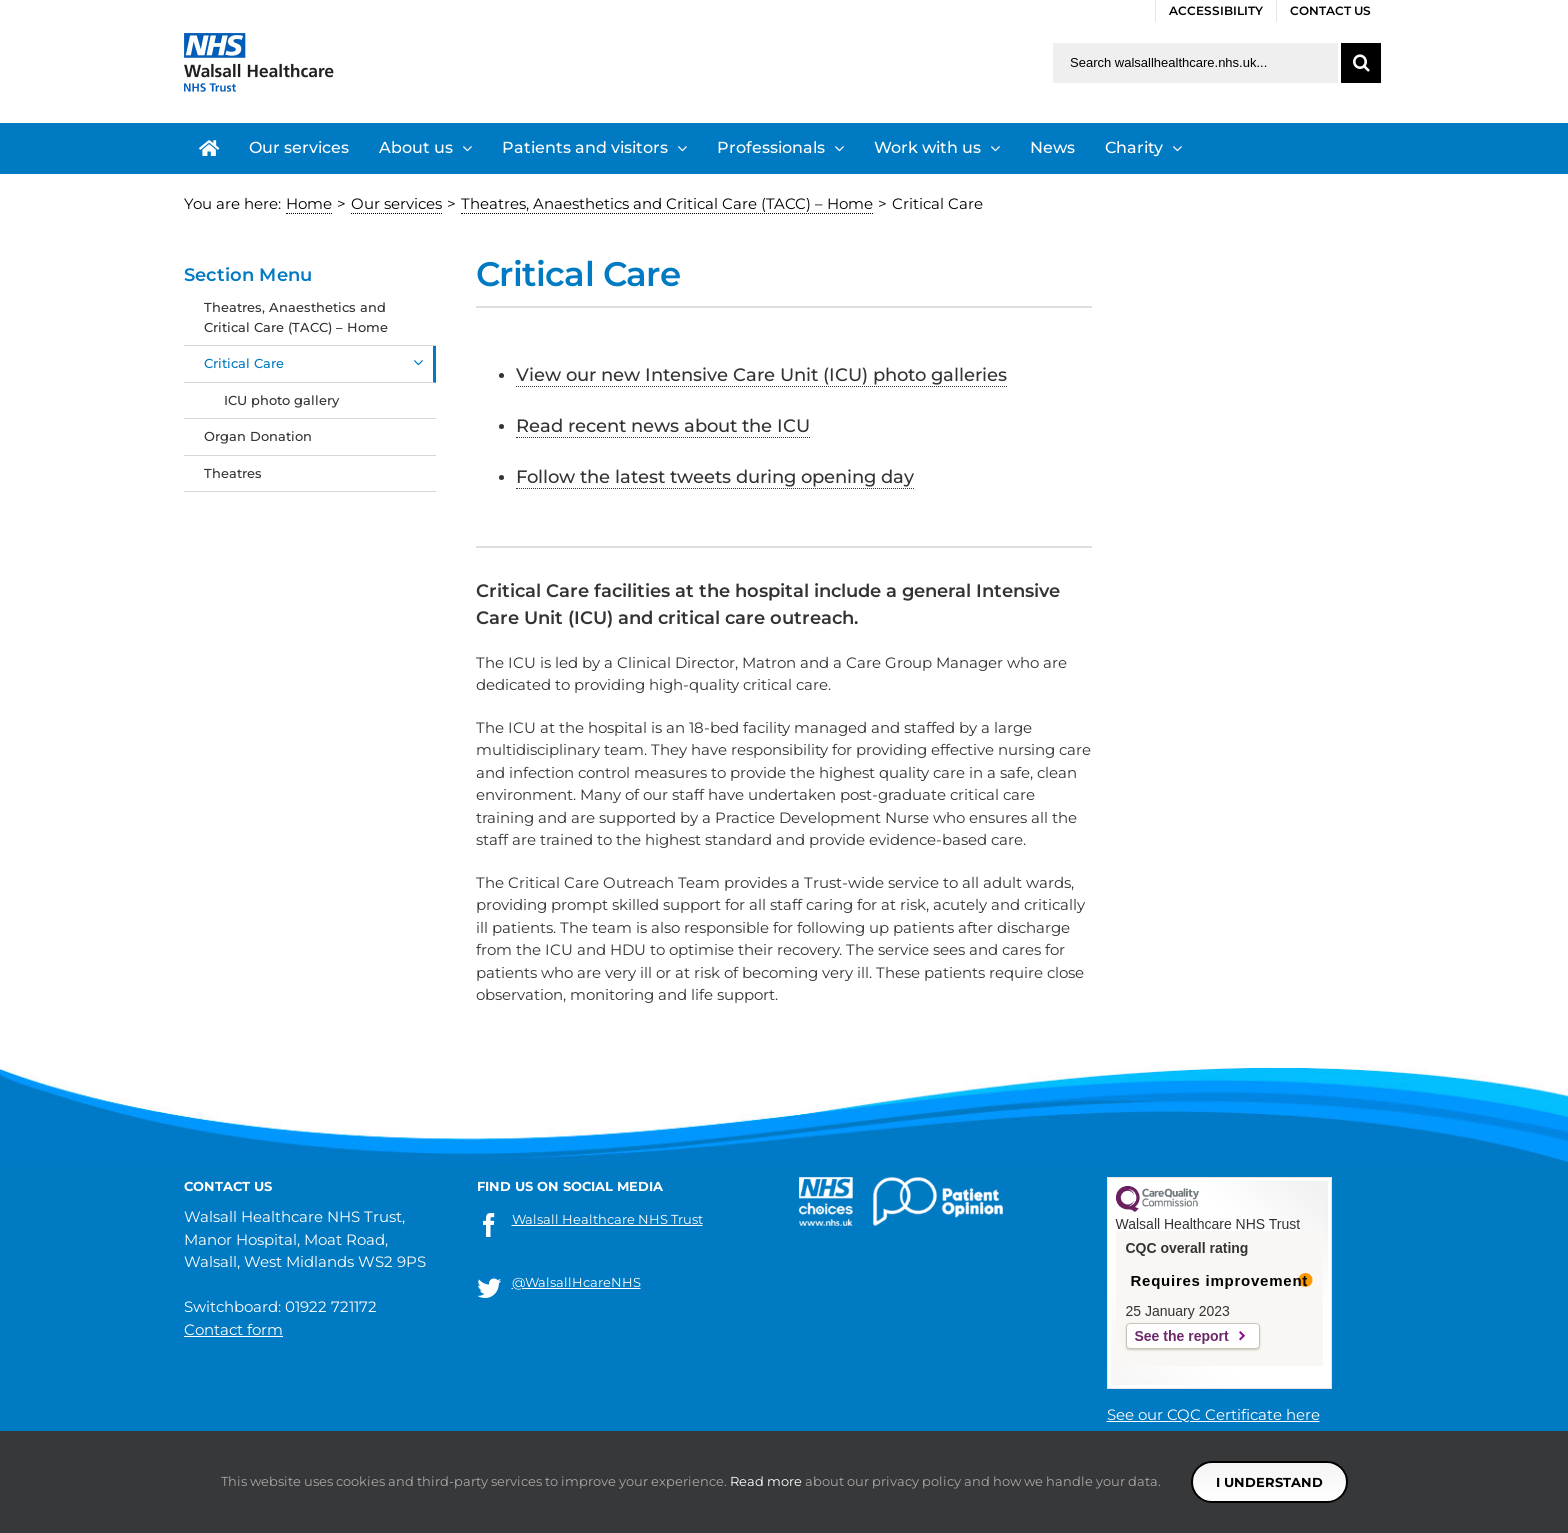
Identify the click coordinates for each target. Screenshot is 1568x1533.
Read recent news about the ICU (663, 426)
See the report (1182, 1336)
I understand (1269, 1482)
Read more (766, 1481)
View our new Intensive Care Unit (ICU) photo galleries (761, 375)
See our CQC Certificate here (1213, 1414)
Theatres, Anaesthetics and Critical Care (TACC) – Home (296, 317)
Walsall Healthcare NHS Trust (607, 1219)
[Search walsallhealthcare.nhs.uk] (1195, 63)
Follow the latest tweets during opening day (715, 477)
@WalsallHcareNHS (576, 1282)
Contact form (233, 1329)
